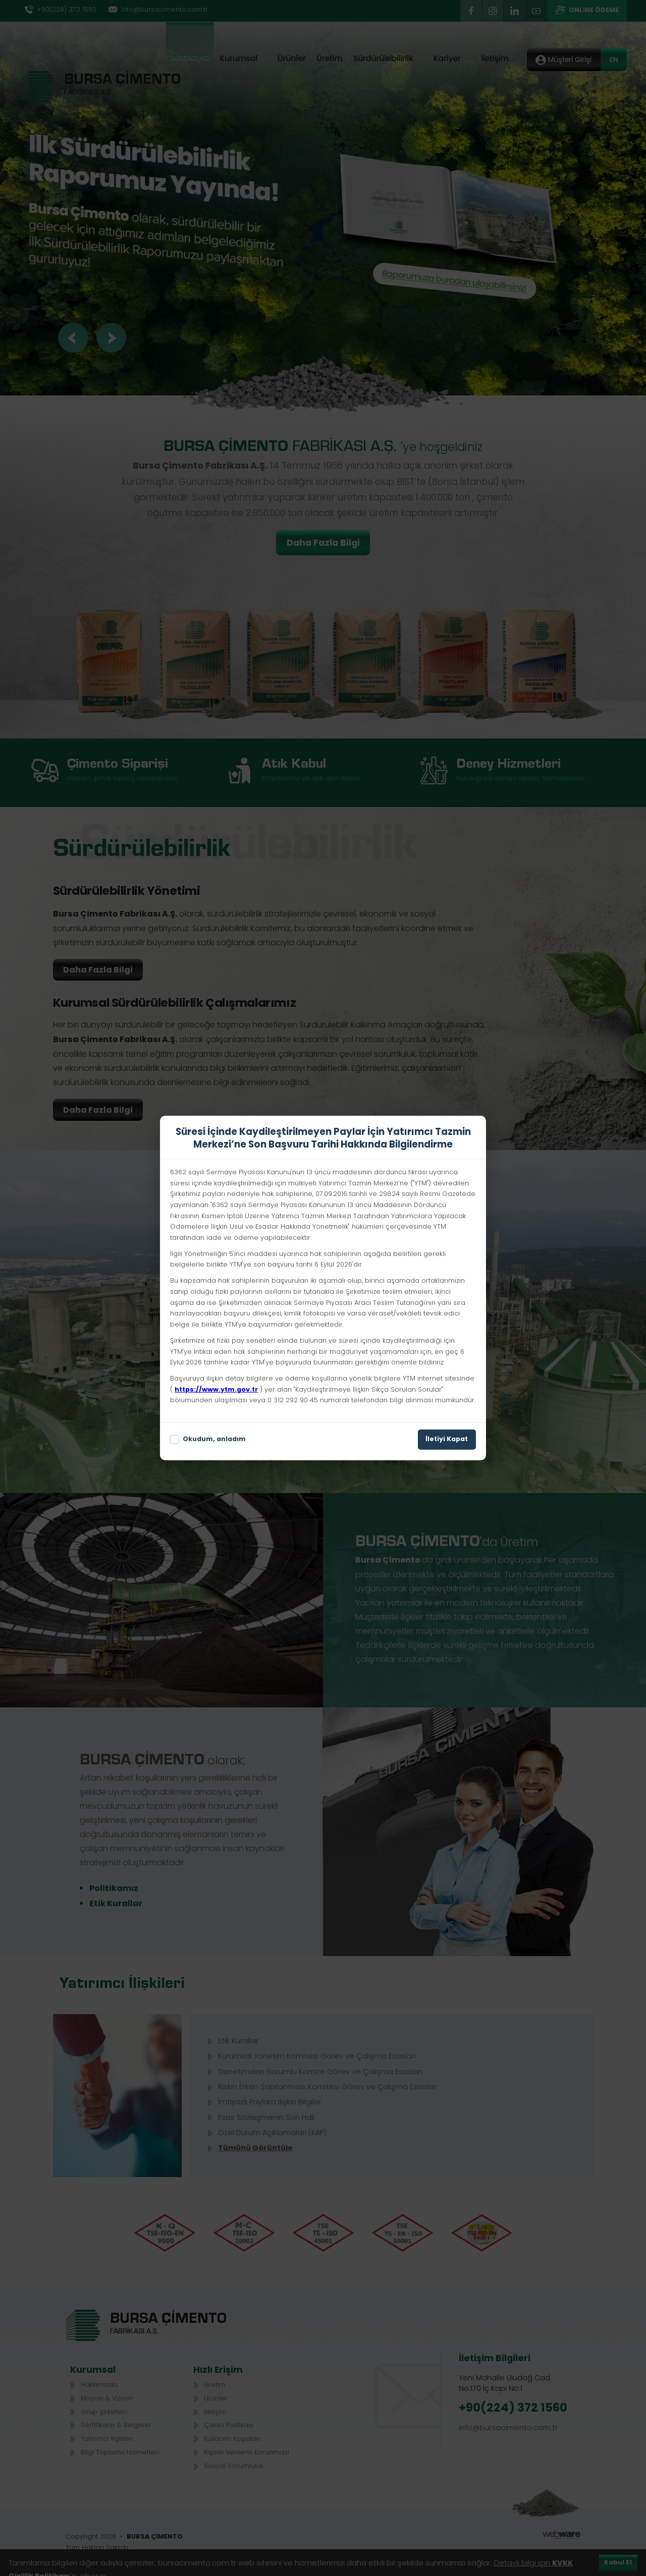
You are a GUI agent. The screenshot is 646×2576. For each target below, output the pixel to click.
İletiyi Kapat (446, 1439)
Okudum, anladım (208, 1439)
